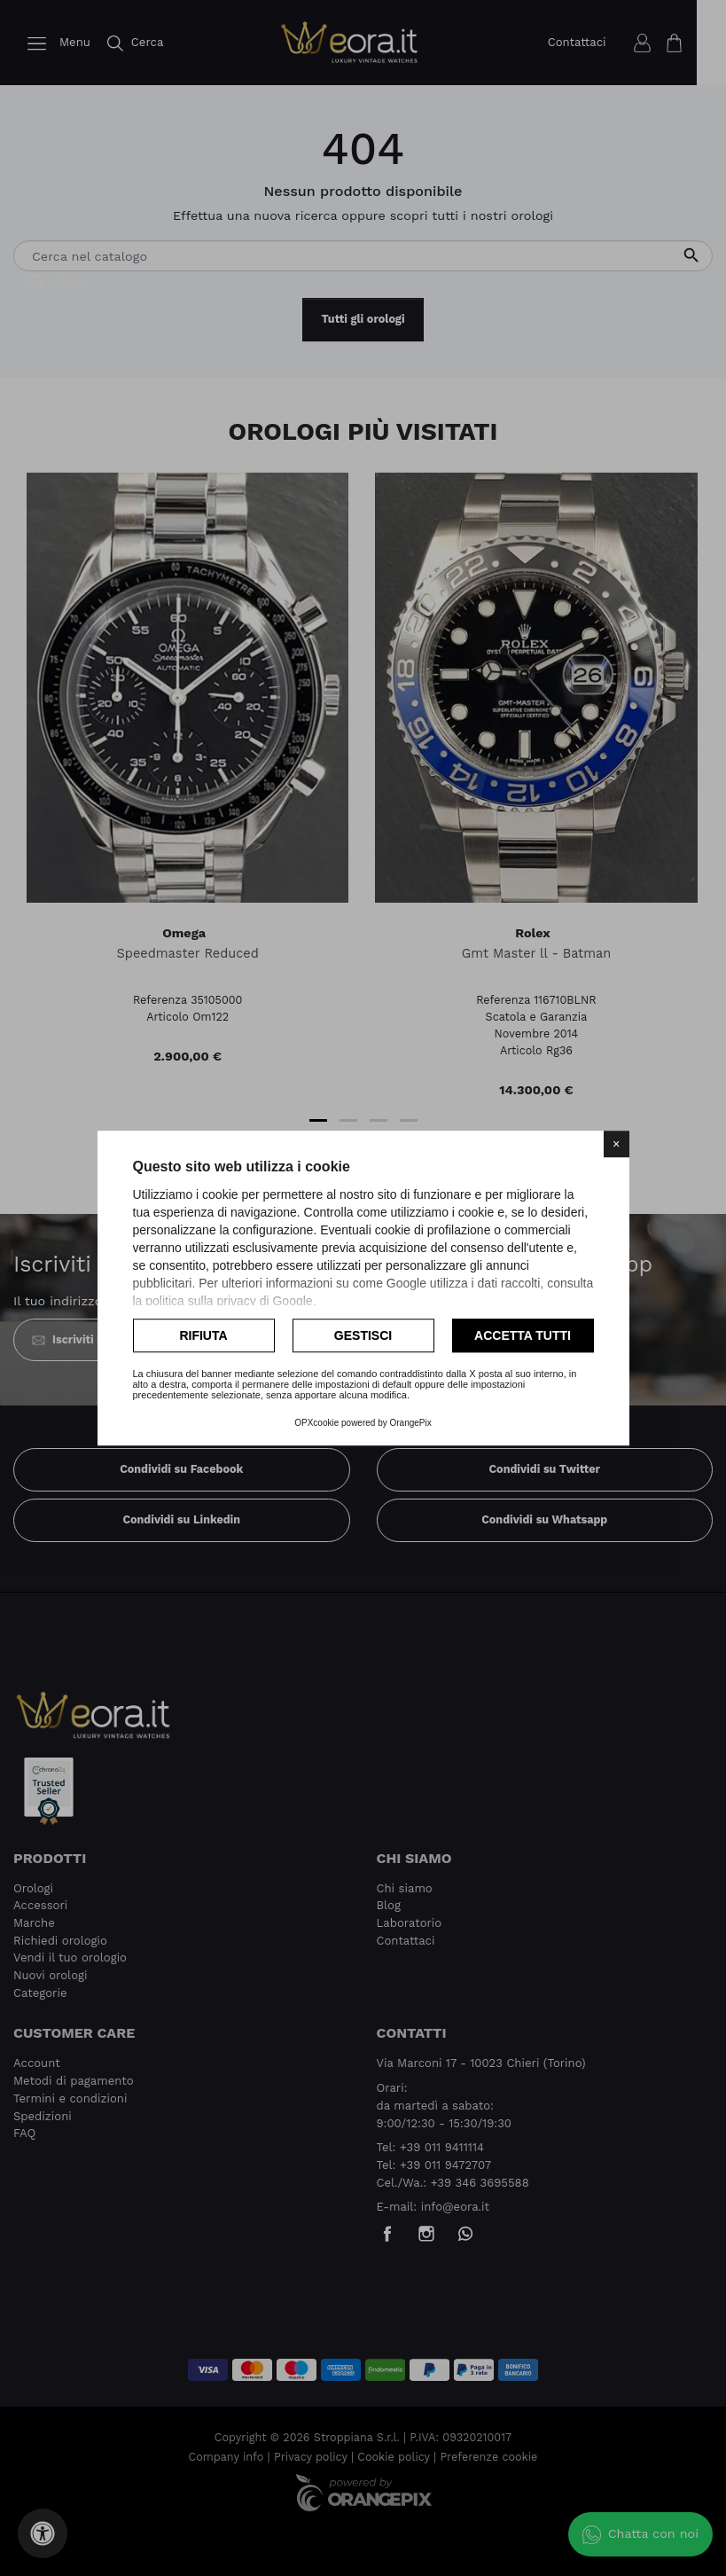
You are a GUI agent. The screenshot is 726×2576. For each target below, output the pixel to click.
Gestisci (363, 1335)
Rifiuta (203, 1335)
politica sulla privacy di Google (228, 1301)
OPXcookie (316, 1423)
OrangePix (411, 1423)
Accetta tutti (522, 1335)
